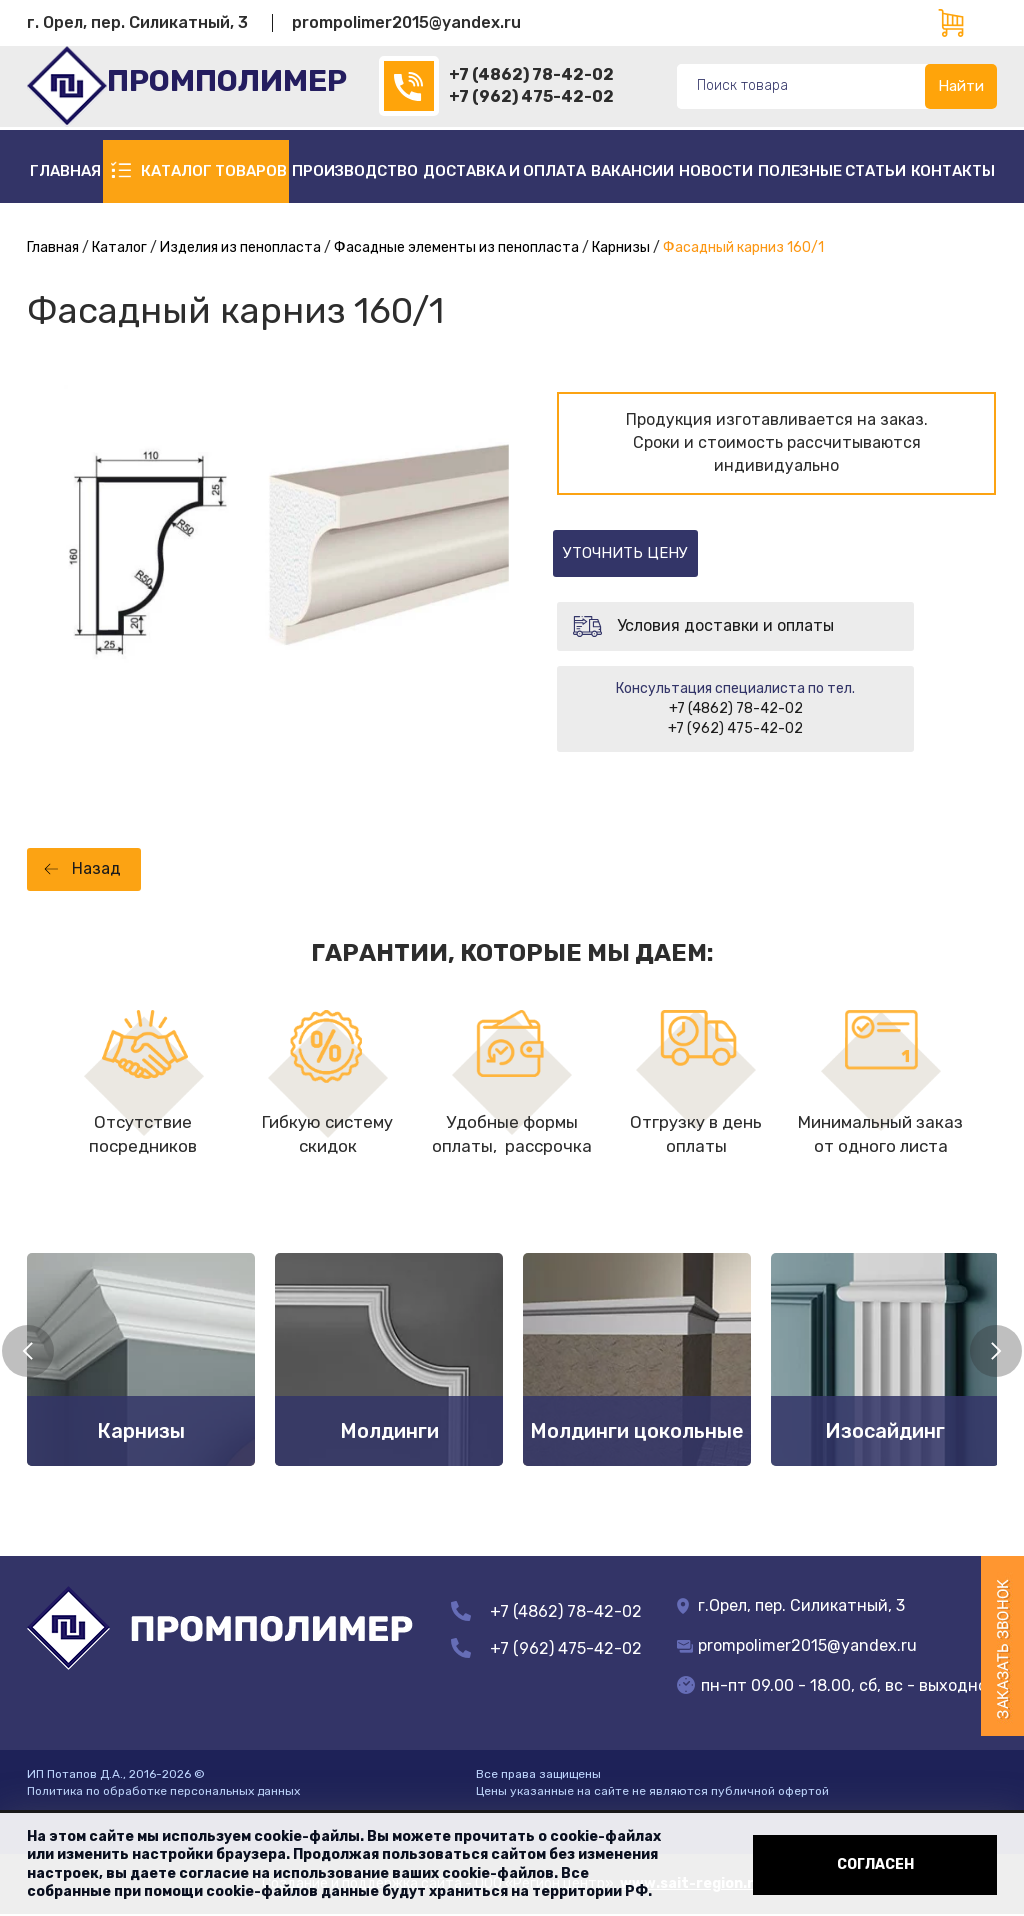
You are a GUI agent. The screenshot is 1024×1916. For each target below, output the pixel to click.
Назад (96, 869)
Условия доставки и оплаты (725, 626)
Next (996, 1352)
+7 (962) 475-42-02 (531, 96)
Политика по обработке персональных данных (163, 1792)
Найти (961, 86)
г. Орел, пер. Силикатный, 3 (137, 22)
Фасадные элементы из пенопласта (456, 247)
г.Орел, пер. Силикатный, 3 (791, 1606)
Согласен (875, 1864)
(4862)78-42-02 (409, 86)
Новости (716, 171)
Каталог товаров (214, 171)
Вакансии (632, 171)
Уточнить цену (650, 553)
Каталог (119, 247)
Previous (28, 1352)
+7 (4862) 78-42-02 (531, 74)
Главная (65, 171)
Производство (355, 171)
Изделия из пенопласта (240, 247)
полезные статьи (832, 171)
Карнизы (621, 247)
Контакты (953, 171)
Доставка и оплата (504, 171)
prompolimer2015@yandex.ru (406, 22)
